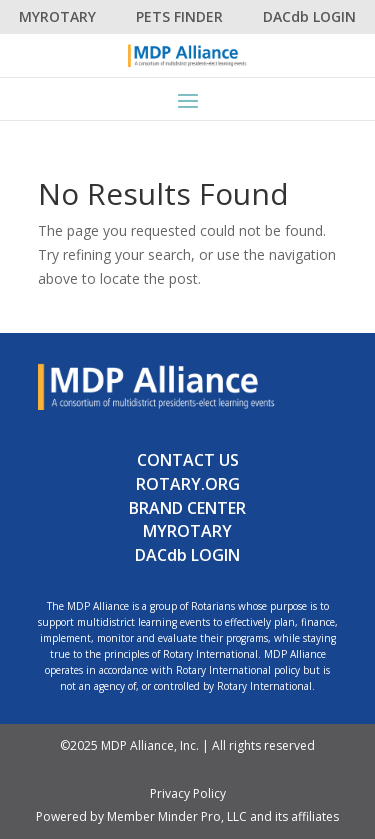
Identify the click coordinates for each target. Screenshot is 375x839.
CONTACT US (188, 460)
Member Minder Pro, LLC (177, 816)
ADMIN (43, 769)
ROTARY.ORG (188, 484)
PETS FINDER (179, 16)
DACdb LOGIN (309, 16)
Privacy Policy (188, 793)
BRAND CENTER (187, 508)
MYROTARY (57, 16)
